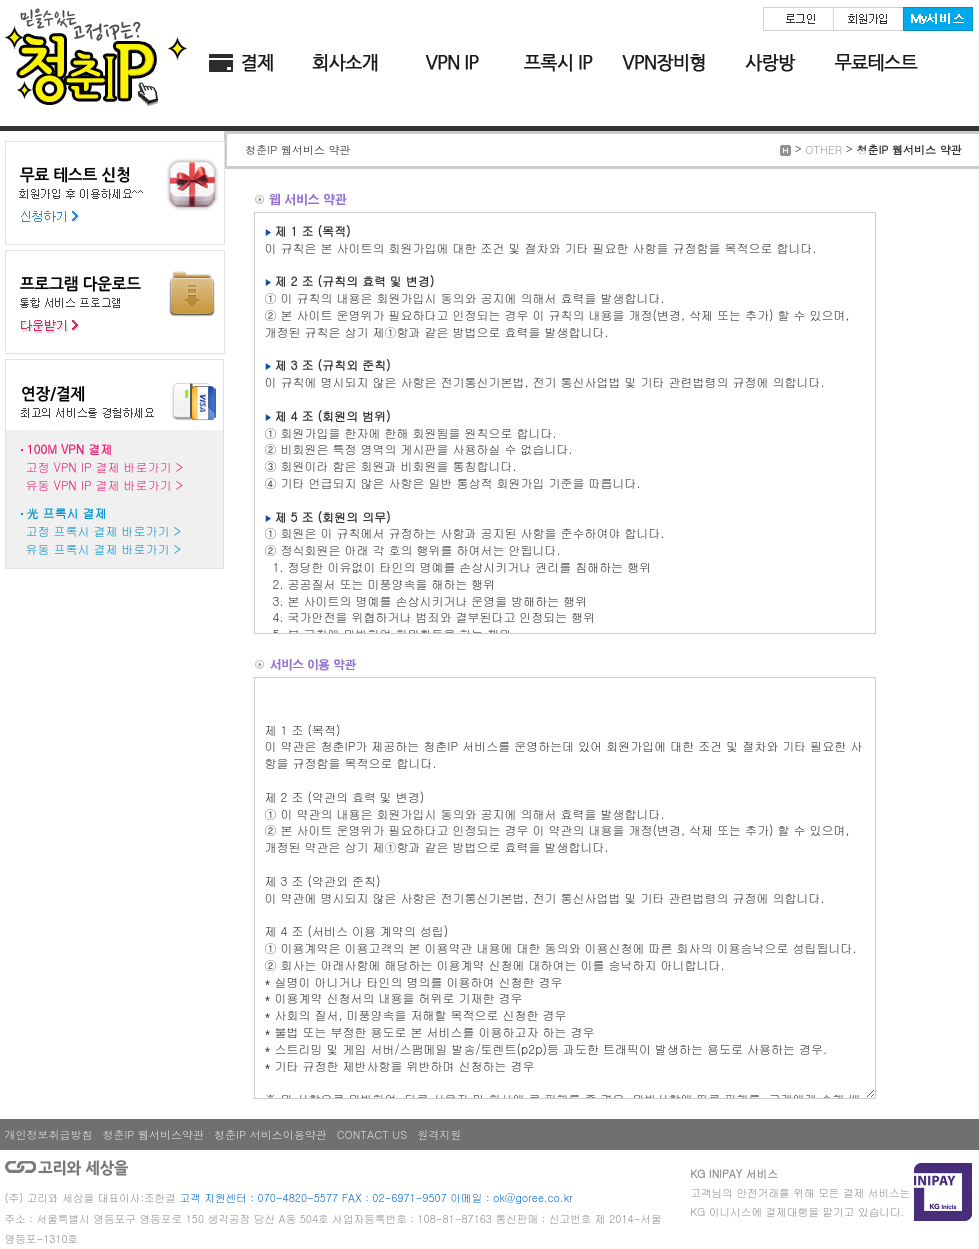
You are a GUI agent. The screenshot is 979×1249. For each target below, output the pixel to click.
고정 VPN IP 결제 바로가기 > (105, 466)
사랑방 (770, 63)
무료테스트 (876, 63)
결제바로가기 (240, 63)
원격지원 (439, 1134)
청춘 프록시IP (558, 63)
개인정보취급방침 (49, 1134)
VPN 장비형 (664, 63)
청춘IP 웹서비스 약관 (908, 149)
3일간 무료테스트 (114, 193)
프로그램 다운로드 (114, 302)
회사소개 (346, 63)
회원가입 (868, 19)
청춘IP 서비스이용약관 (270, 1134)
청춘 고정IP (452, 63)
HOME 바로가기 (96, 55)
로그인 (798, 19)
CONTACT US (372, 1134)
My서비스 (938, 19)
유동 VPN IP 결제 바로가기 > (105, 484)
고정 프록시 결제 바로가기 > (103, 530)
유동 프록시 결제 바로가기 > (103, 548)
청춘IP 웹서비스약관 (154, 1134)
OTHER (823, 149)
